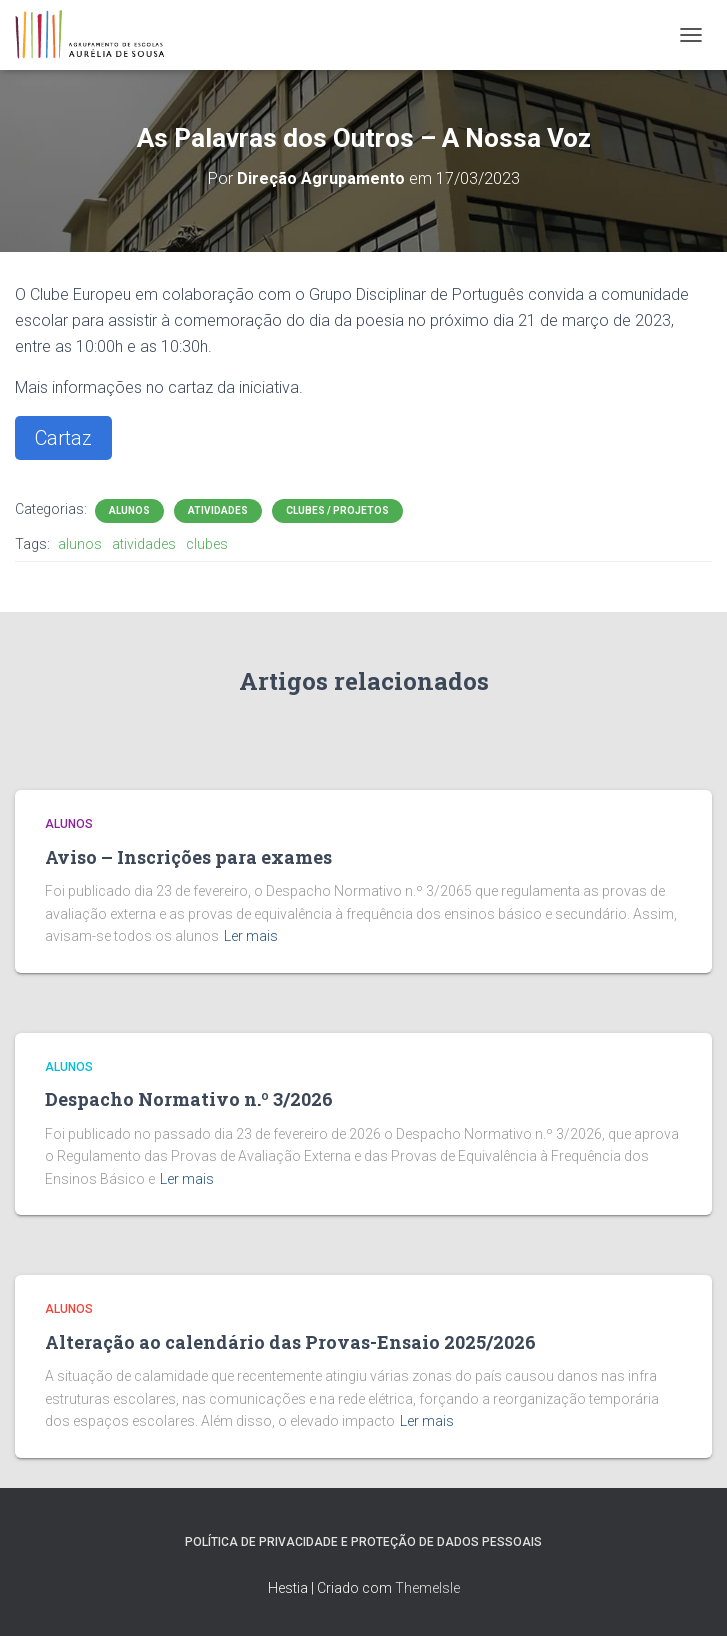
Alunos (129, 510)
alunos (80, 544)
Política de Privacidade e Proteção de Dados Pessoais (363, 1542)
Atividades (218, 510)
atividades (144, 544)
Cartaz (63, 438)
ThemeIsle (427, 1588)
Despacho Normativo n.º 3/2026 (189, 1099)
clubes (207, 544)
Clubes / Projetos (337, 510)
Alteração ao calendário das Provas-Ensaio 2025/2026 (290, 1342)
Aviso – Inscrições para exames (188, 857)
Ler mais (251, 936)
